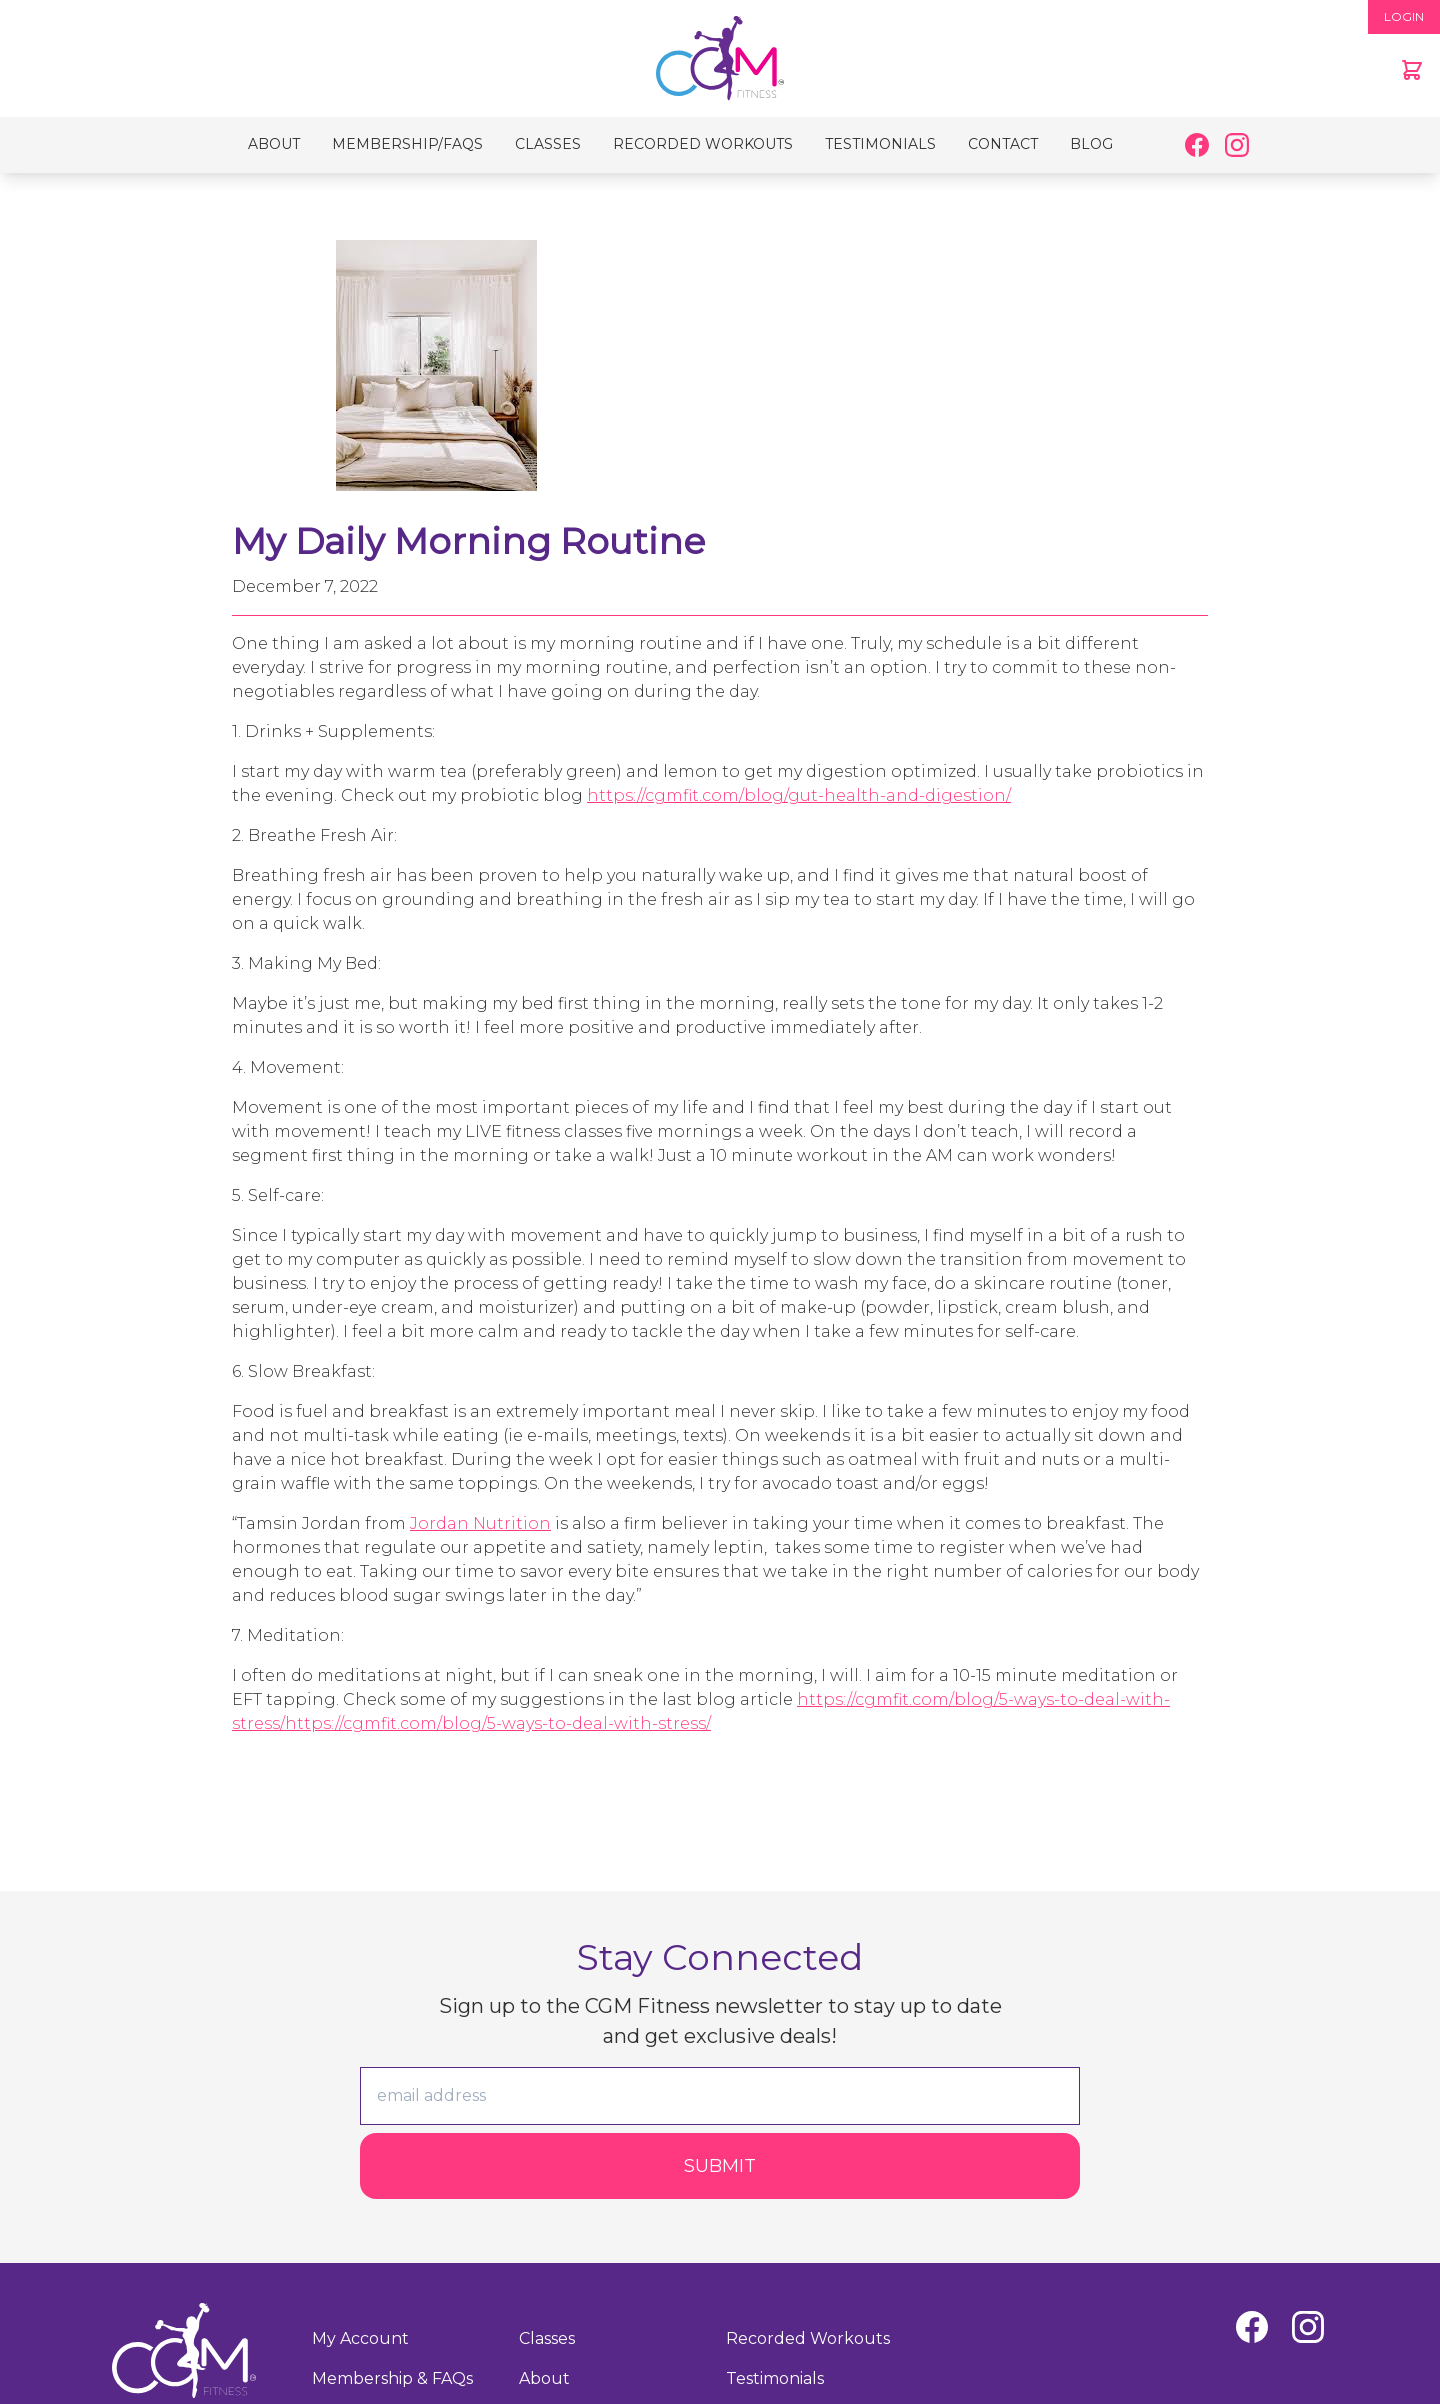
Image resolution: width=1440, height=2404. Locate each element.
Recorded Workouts (703, 144)
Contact (1003, 144)
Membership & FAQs (392, 2378)
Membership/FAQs (407, 144)
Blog (1091, 144)
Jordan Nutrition (480, 1523)
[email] (720, 2096)
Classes (548, 144)
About (274, 144)
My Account (360, 2338)
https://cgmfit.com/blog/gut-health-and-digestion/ (799, 795)
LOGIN (1404, 16)
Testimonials (880, 144)
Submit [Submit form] (720, 2166)
